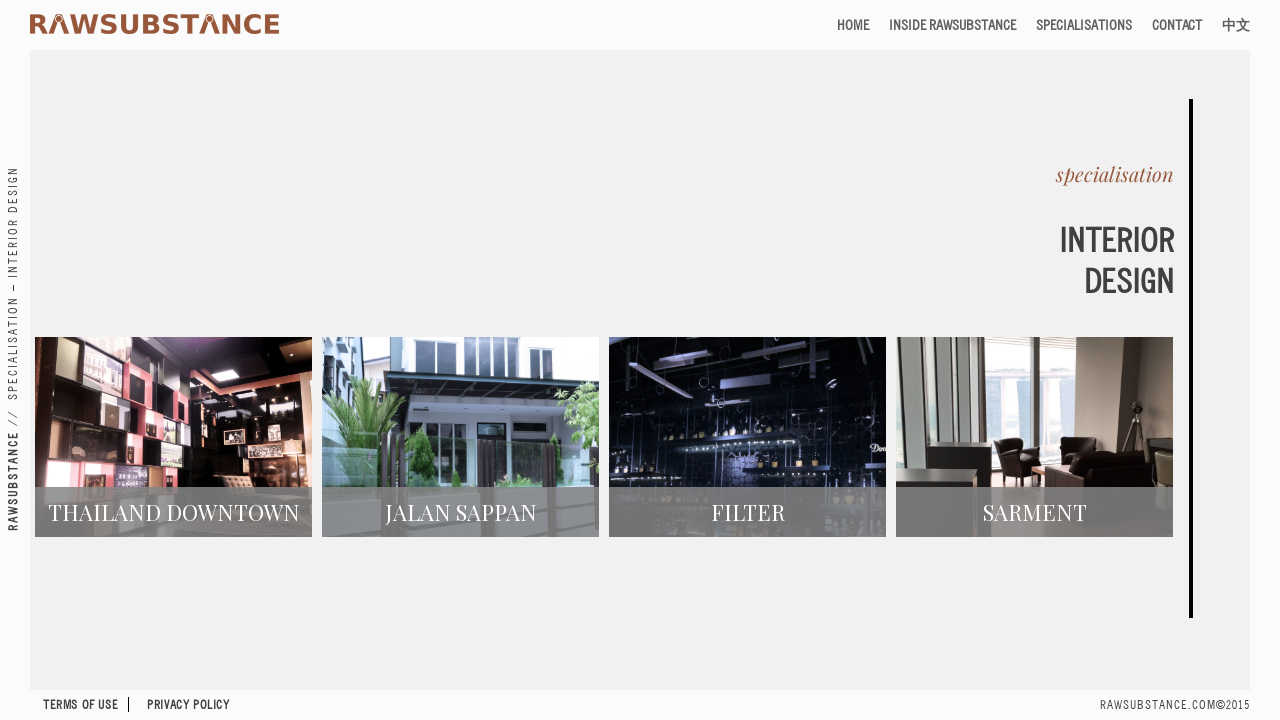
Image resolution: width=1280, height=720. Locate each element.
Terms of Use (80, 704)
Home (853, 24)
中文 (1236, 24)
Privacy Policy (188, 704)
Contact (1177, 24)
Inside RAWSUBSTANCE (952, 24)
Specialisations (1084, 24)
